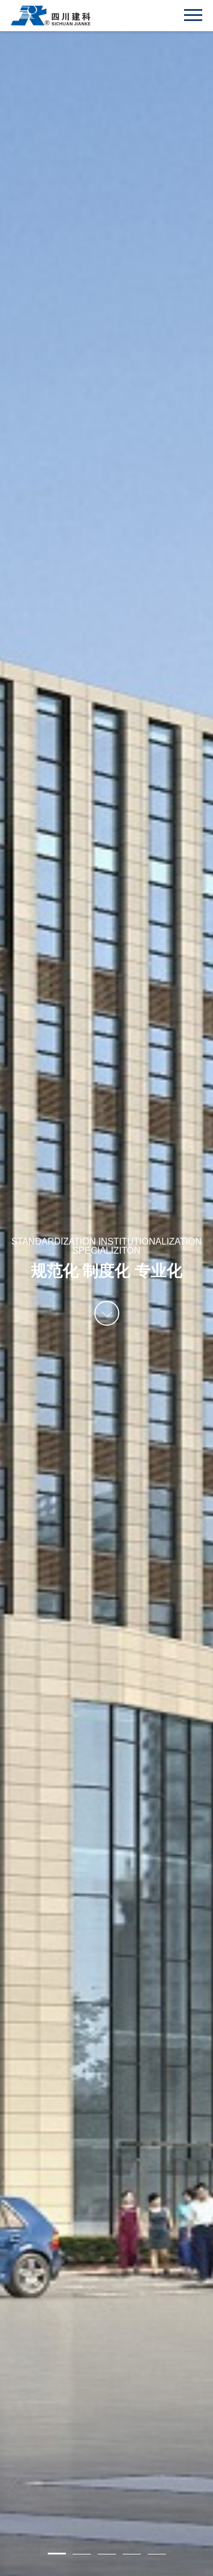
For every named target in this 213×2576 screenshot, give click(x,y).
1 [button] (57, 2553)
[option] (106, 1288)
